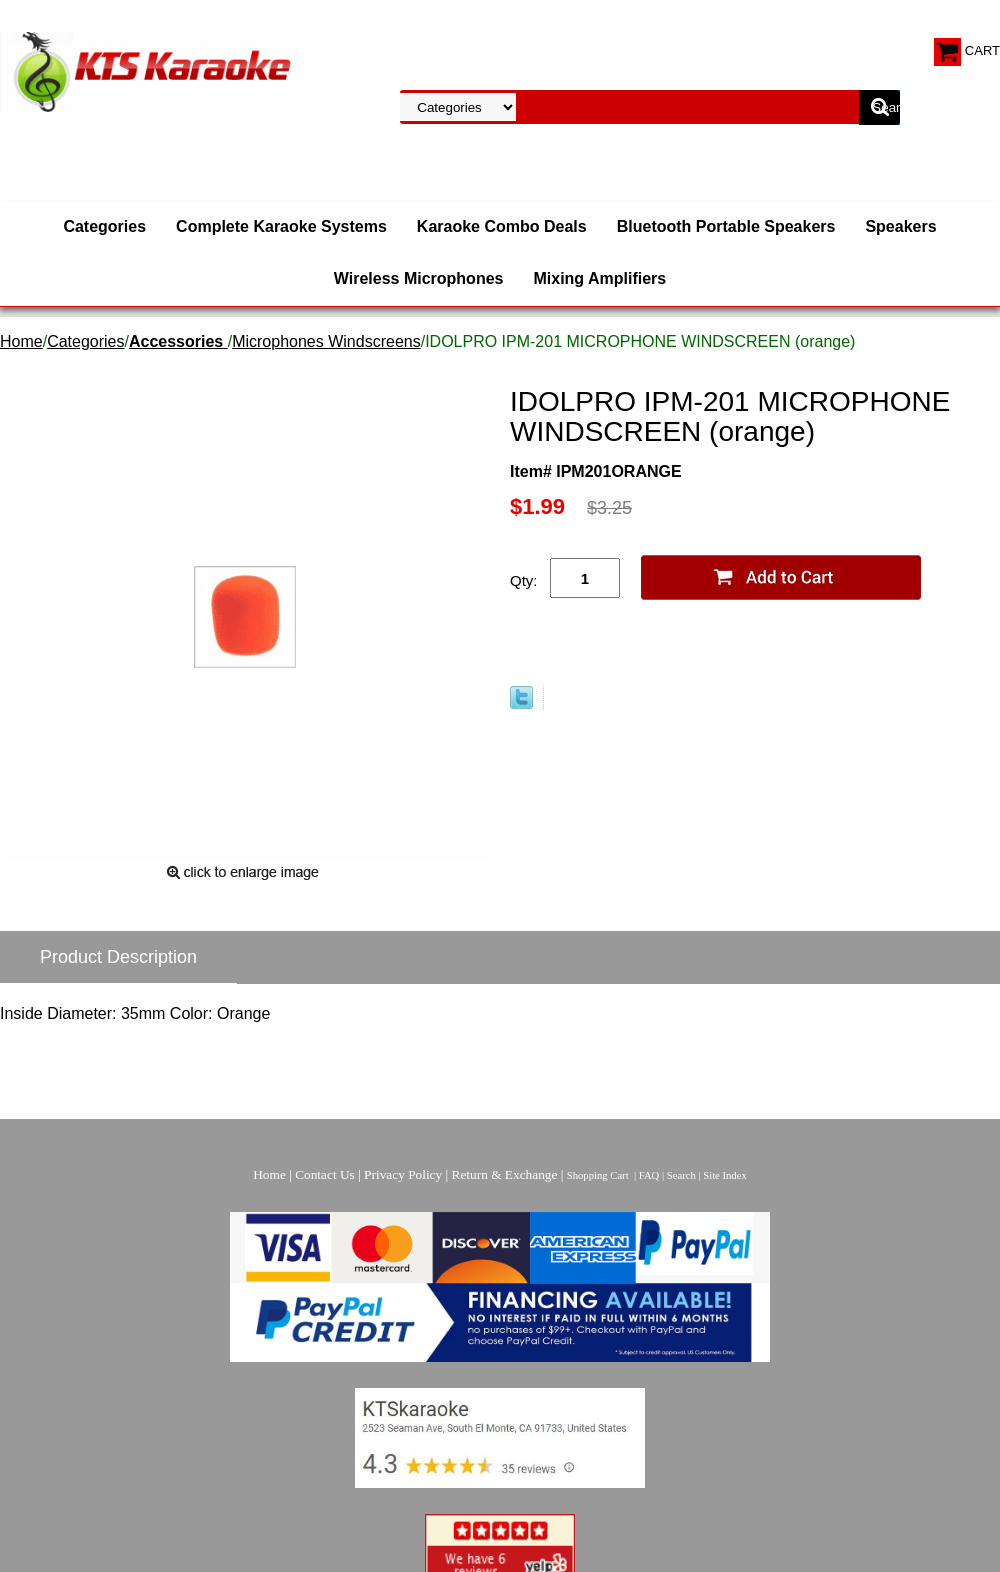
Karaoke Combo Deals (502, 226)
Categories (104, 226)
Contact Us (325, 1174)
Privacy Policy (403, 1174)
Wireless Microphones (419, 278)
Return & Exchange (505, 1174)
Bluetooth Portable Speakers (726, 226)
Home (21, 341)
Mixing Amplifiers (599, 278)
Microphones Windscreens (326, 341)
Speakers (900, 226)
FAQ (649, 1175)
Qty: (524, 580)
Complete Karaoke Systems (281, 226)
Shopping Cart (598, 1175)
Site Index (725, 1175)
